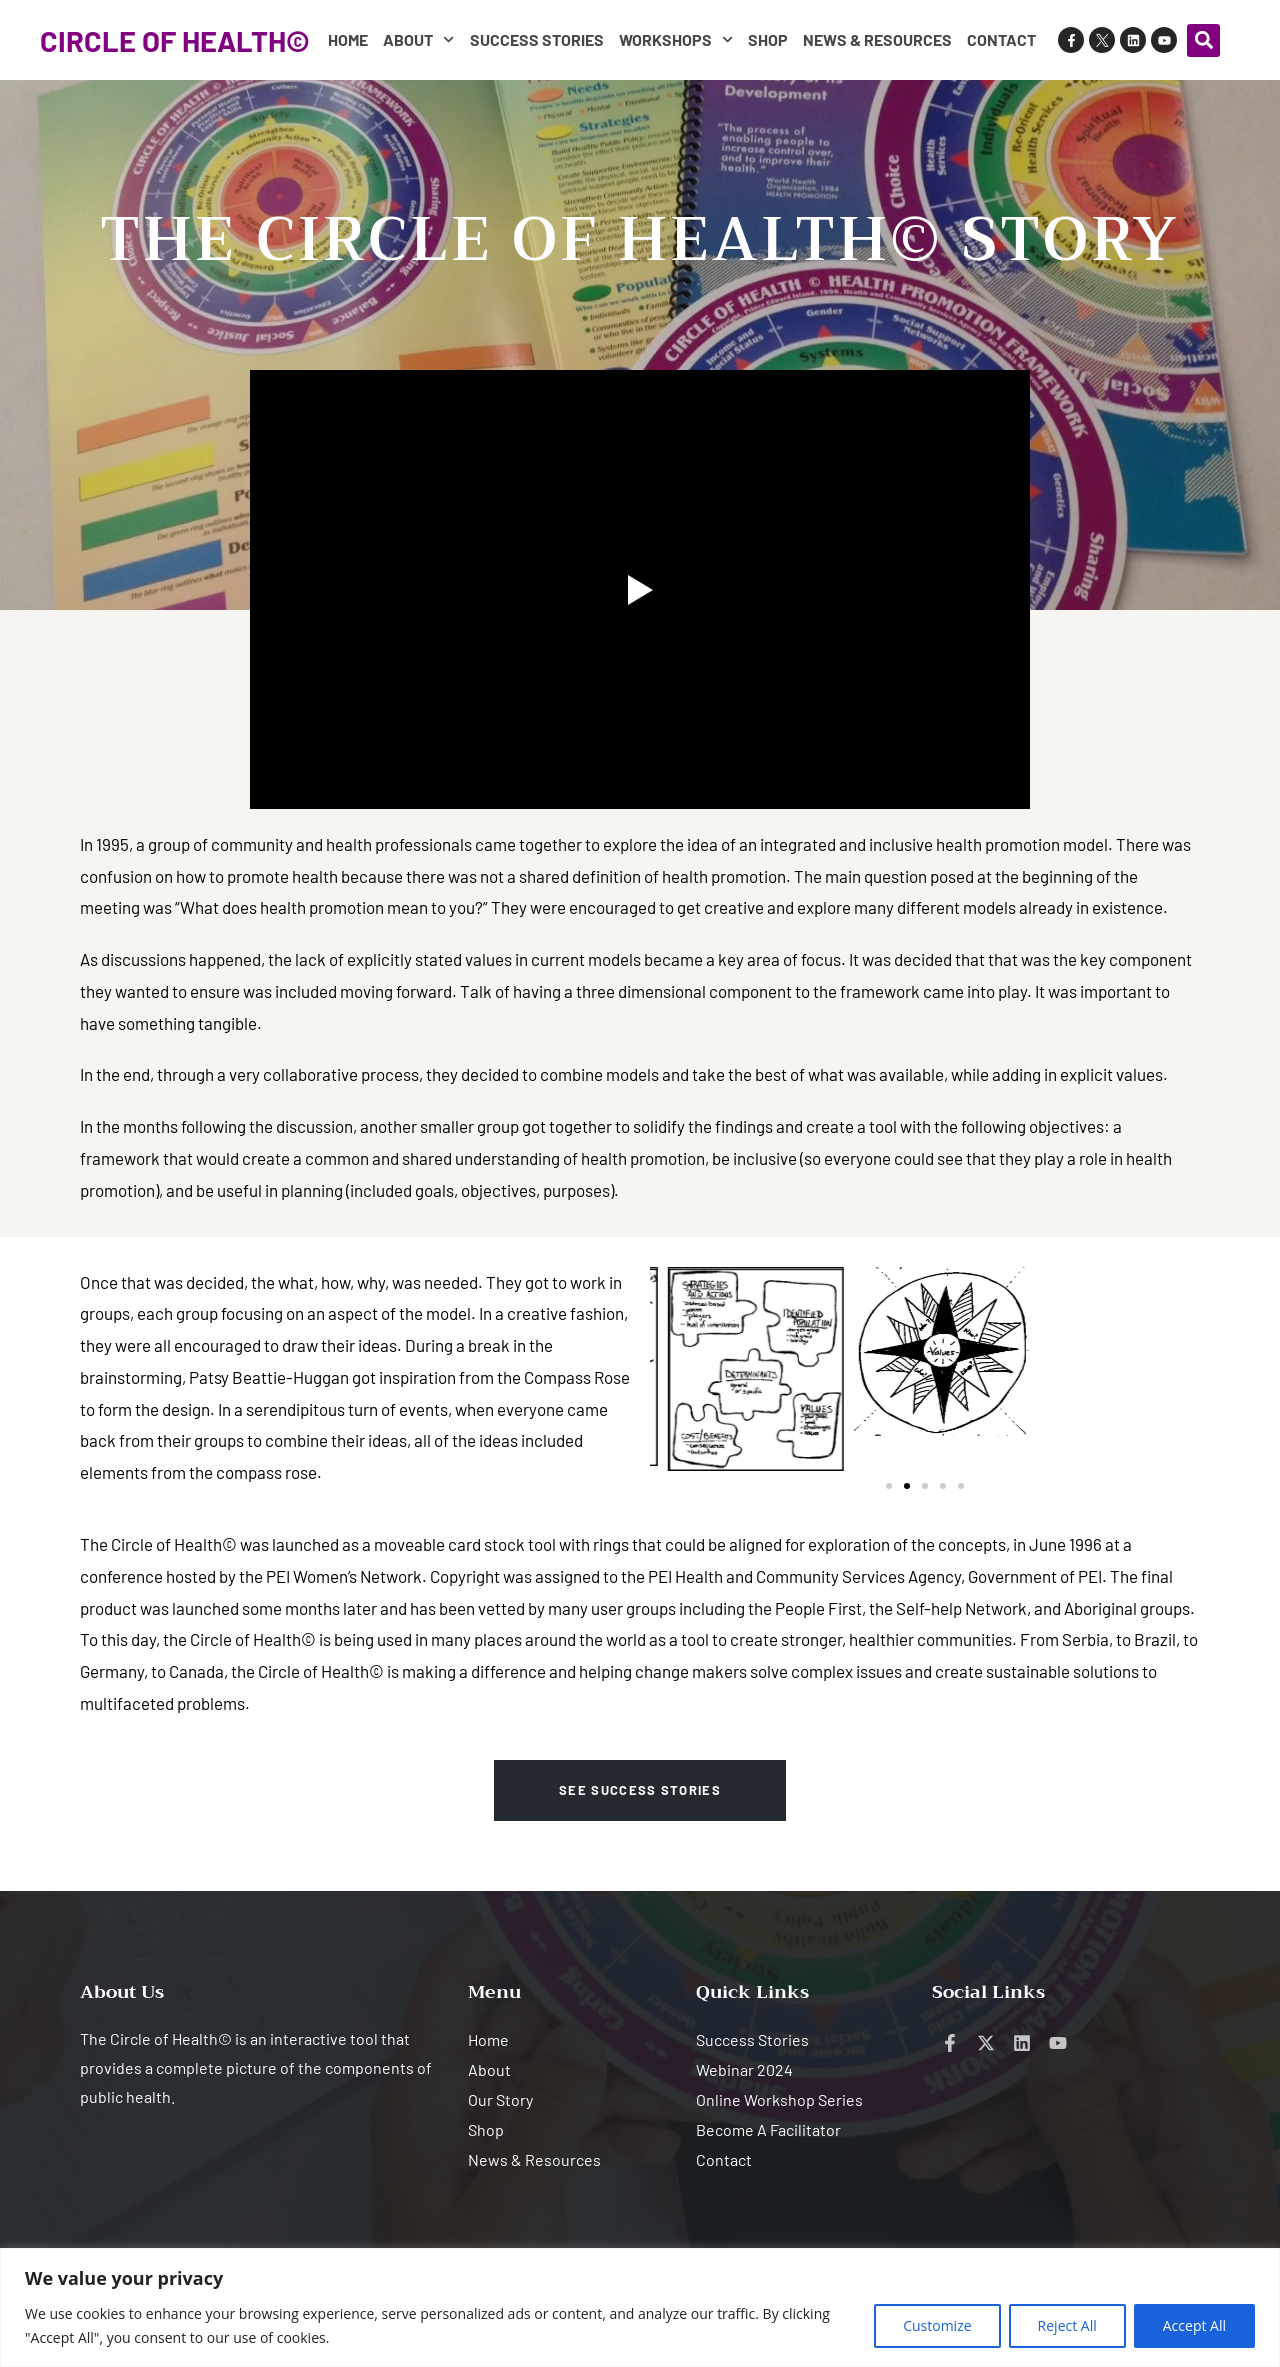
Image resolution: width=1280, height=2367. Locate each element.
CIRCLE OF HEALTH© (175, 40)
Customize (937, 2325)
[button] (1203, 40)
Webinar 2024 (744, 2069)
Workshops (676, 39)
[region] (640, 2307)
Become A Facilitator (768, 2129)
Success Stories (537, 39)
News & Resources (877, 39)
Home (348, 39)
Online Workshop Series (779, 2099)
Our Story (500, 2099)
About (418, 39)
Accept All (1194, 2325)
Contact (1001, 39)
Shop (768, 39)
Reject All (1067, 2325)
